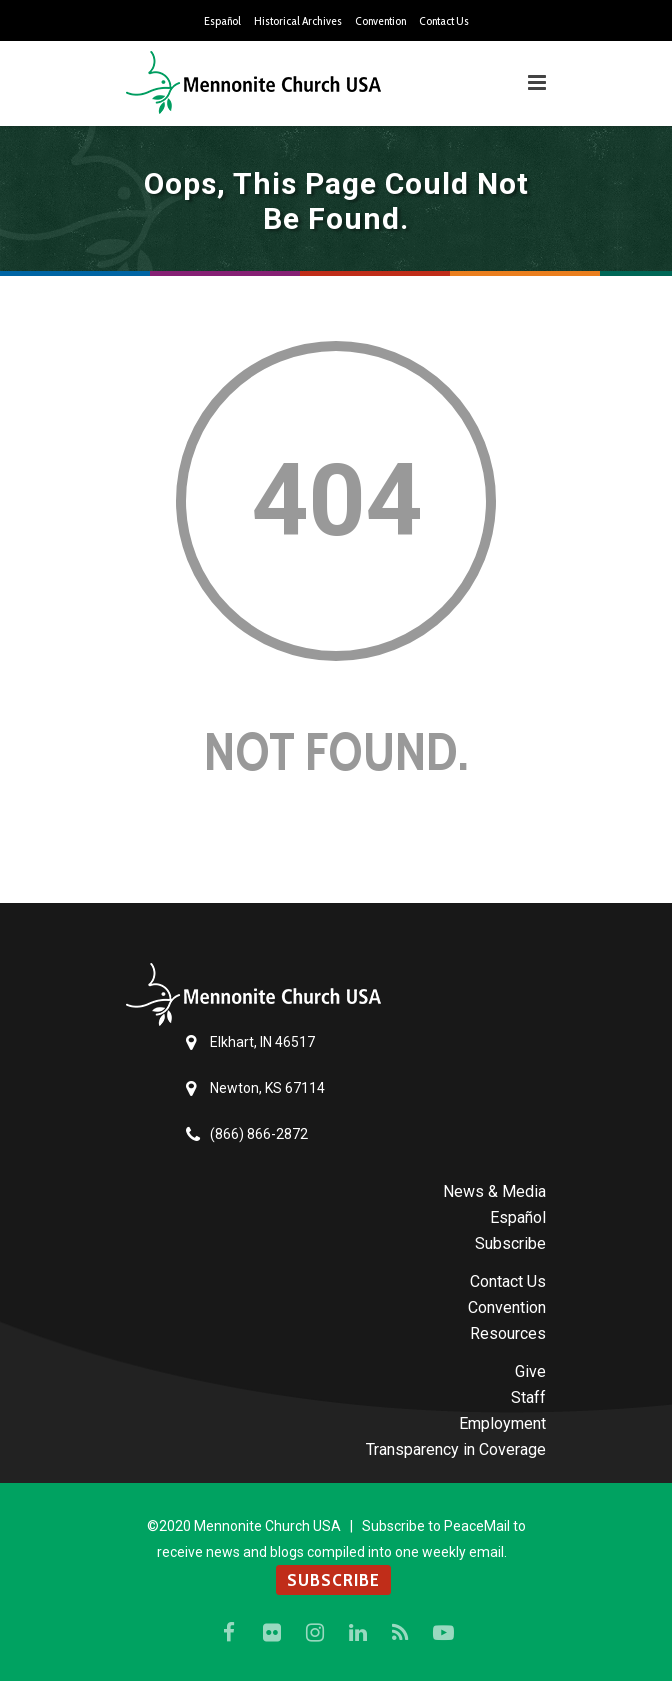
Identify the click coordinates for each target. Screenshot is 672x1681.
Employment (502, 1423)
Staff (528, 1397)
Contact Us (444, 21)
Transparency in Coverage (456, 1449)
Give (530, 1371)
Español (222, 21)
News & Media (494, 1191)
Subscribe (510, 1243)
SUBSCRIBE (333, 1580)
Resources (508, 1333)
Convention (380, 21)
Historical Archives (298, 21)
